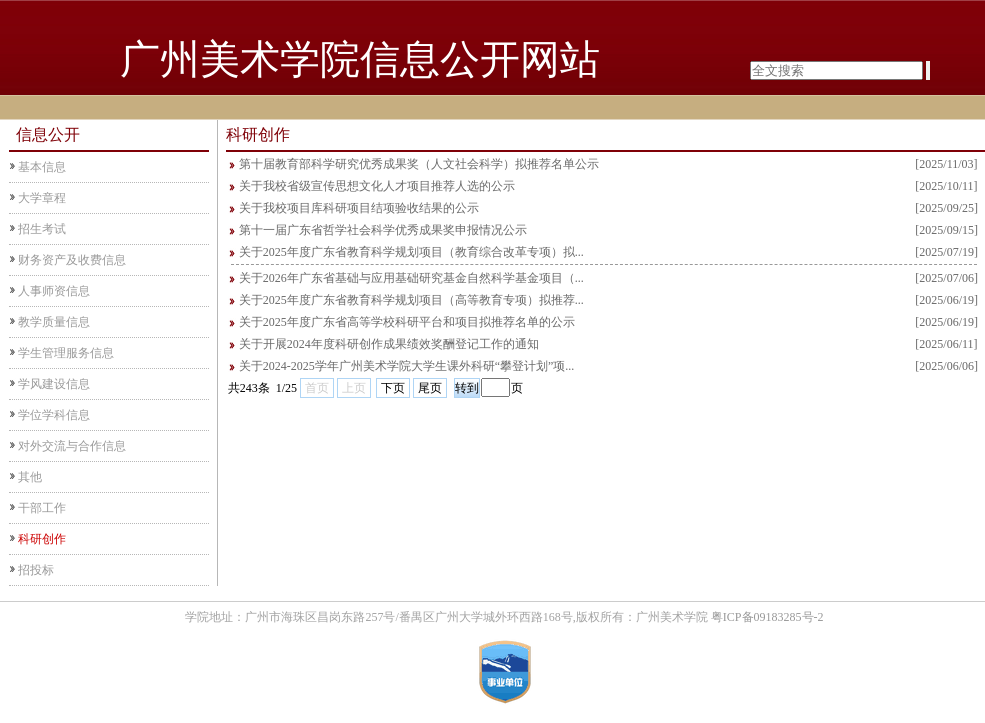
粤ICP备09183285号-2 (767, 617)
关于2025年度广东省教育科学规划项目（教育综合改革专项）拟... (411, 252)
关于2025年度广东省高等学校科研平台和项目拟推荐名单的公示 (407, 322)
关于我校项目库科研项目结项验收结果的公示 (359, 208)
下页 (393, 388)
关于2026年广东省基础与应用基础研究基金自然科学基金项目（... (411, 278)
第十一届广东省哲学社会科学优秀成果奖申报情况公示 (383, 230)
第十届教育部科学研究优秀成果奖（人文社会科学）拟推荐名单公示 (419, 164)
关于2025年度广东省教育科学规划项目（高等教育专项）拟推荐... (411, 300)
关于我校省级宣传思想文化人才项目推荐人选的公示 (377, 186)
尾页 (430, 388)
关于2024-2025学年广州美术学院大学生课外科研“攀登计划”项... (407, 366)
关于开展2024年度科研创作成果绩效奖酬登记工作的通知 (389, 344)
